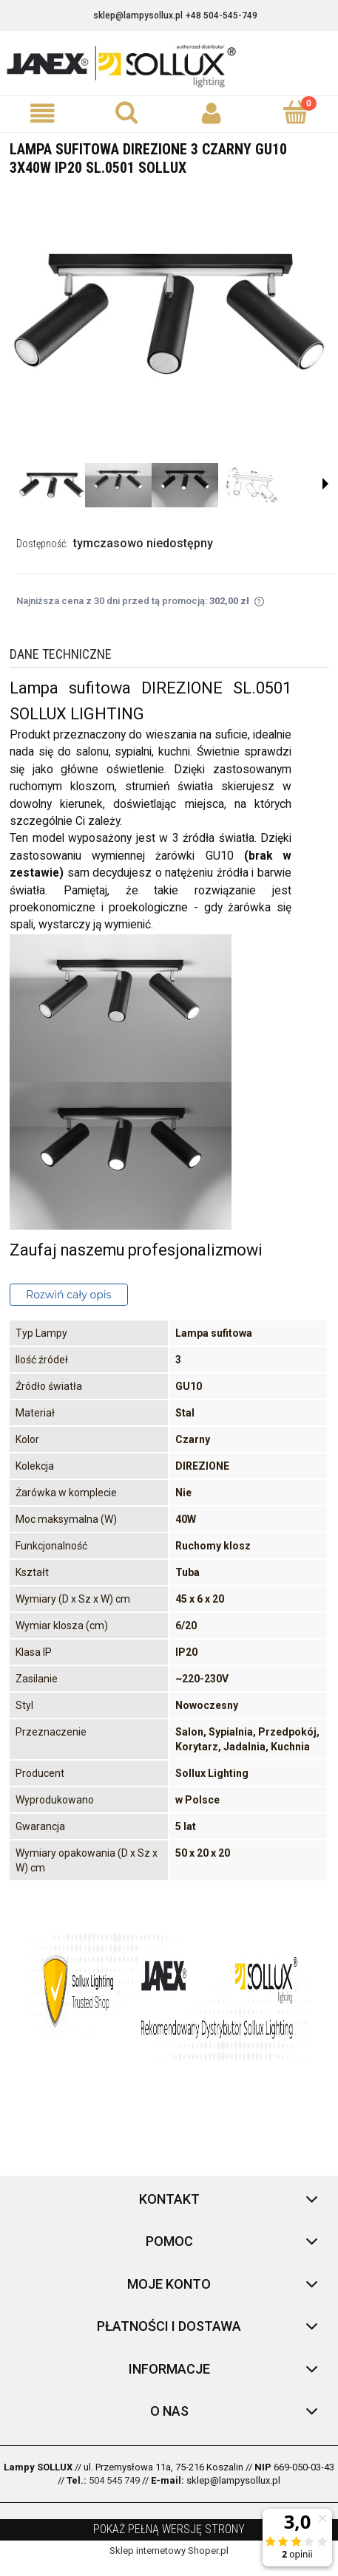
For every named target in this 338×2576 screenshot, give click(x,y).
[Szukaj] (126, 112)
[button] (42, 113)
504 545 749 (114, 2480)
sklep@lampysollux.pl (138, 15)
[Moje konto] (211, 113)
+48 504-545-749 (221, 15)
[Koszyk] (296, 112)
